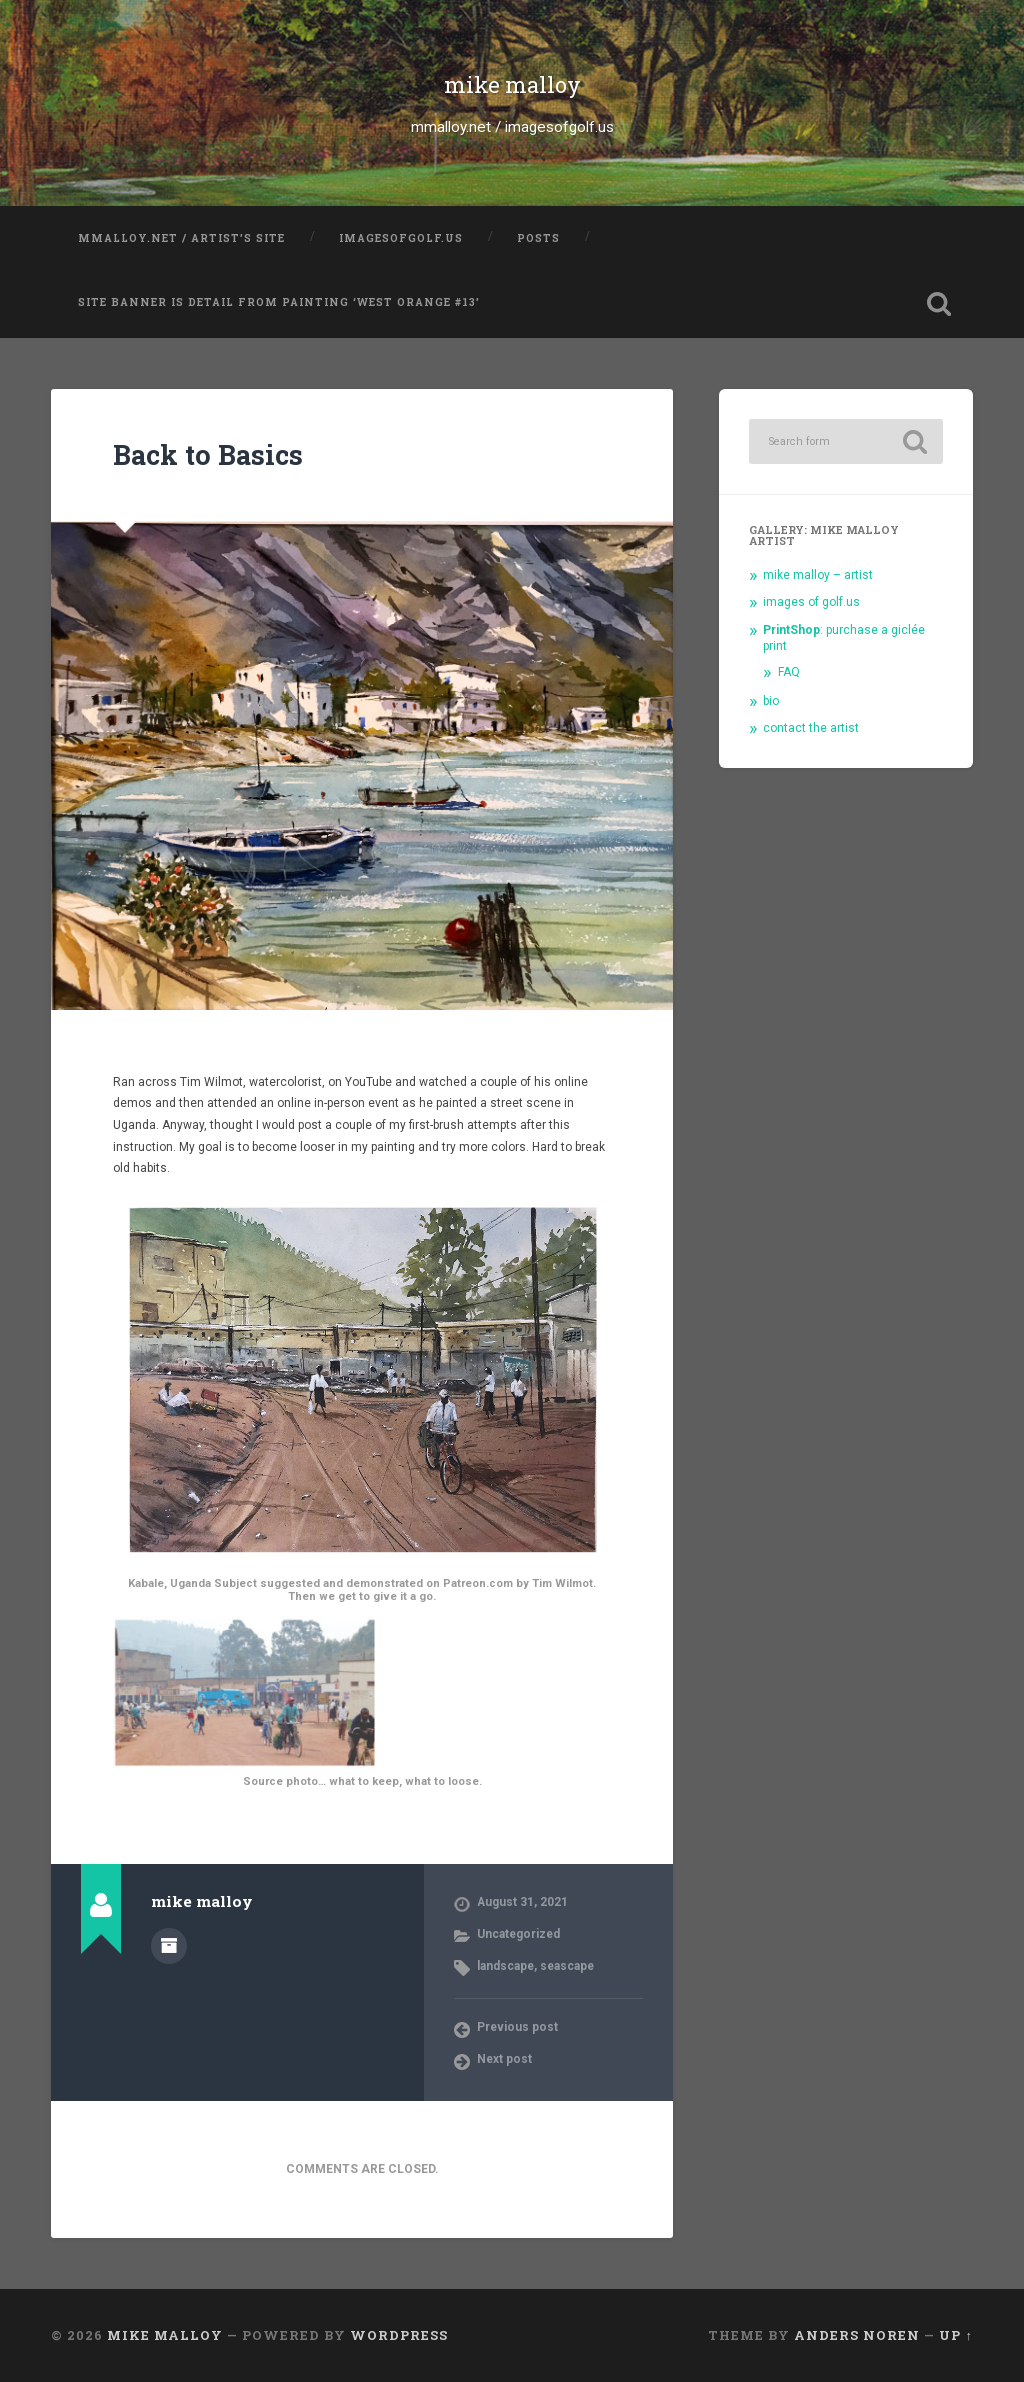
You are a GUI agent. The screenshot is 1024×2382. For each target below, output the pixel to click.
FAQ (789, 672)
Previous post (517, 2027)
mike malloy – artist (818, 575)
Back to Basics (208, 454)
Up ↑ (955, 2335)
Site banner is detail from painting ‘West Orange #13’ (279, 302)
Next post (504, 2059)
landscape (505, 1966)
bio (771, 701)
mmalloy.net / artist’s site (181, 238)
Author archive (169, 1946)
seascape (567, 1966)
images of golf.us (811, 602)
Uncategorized (518, 1934)
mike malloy (512, 84)
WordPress (399, 2335)
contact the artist (811, 728)
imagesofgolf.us (401, 238)
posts (538, 238)
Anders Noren (857, 2335)
